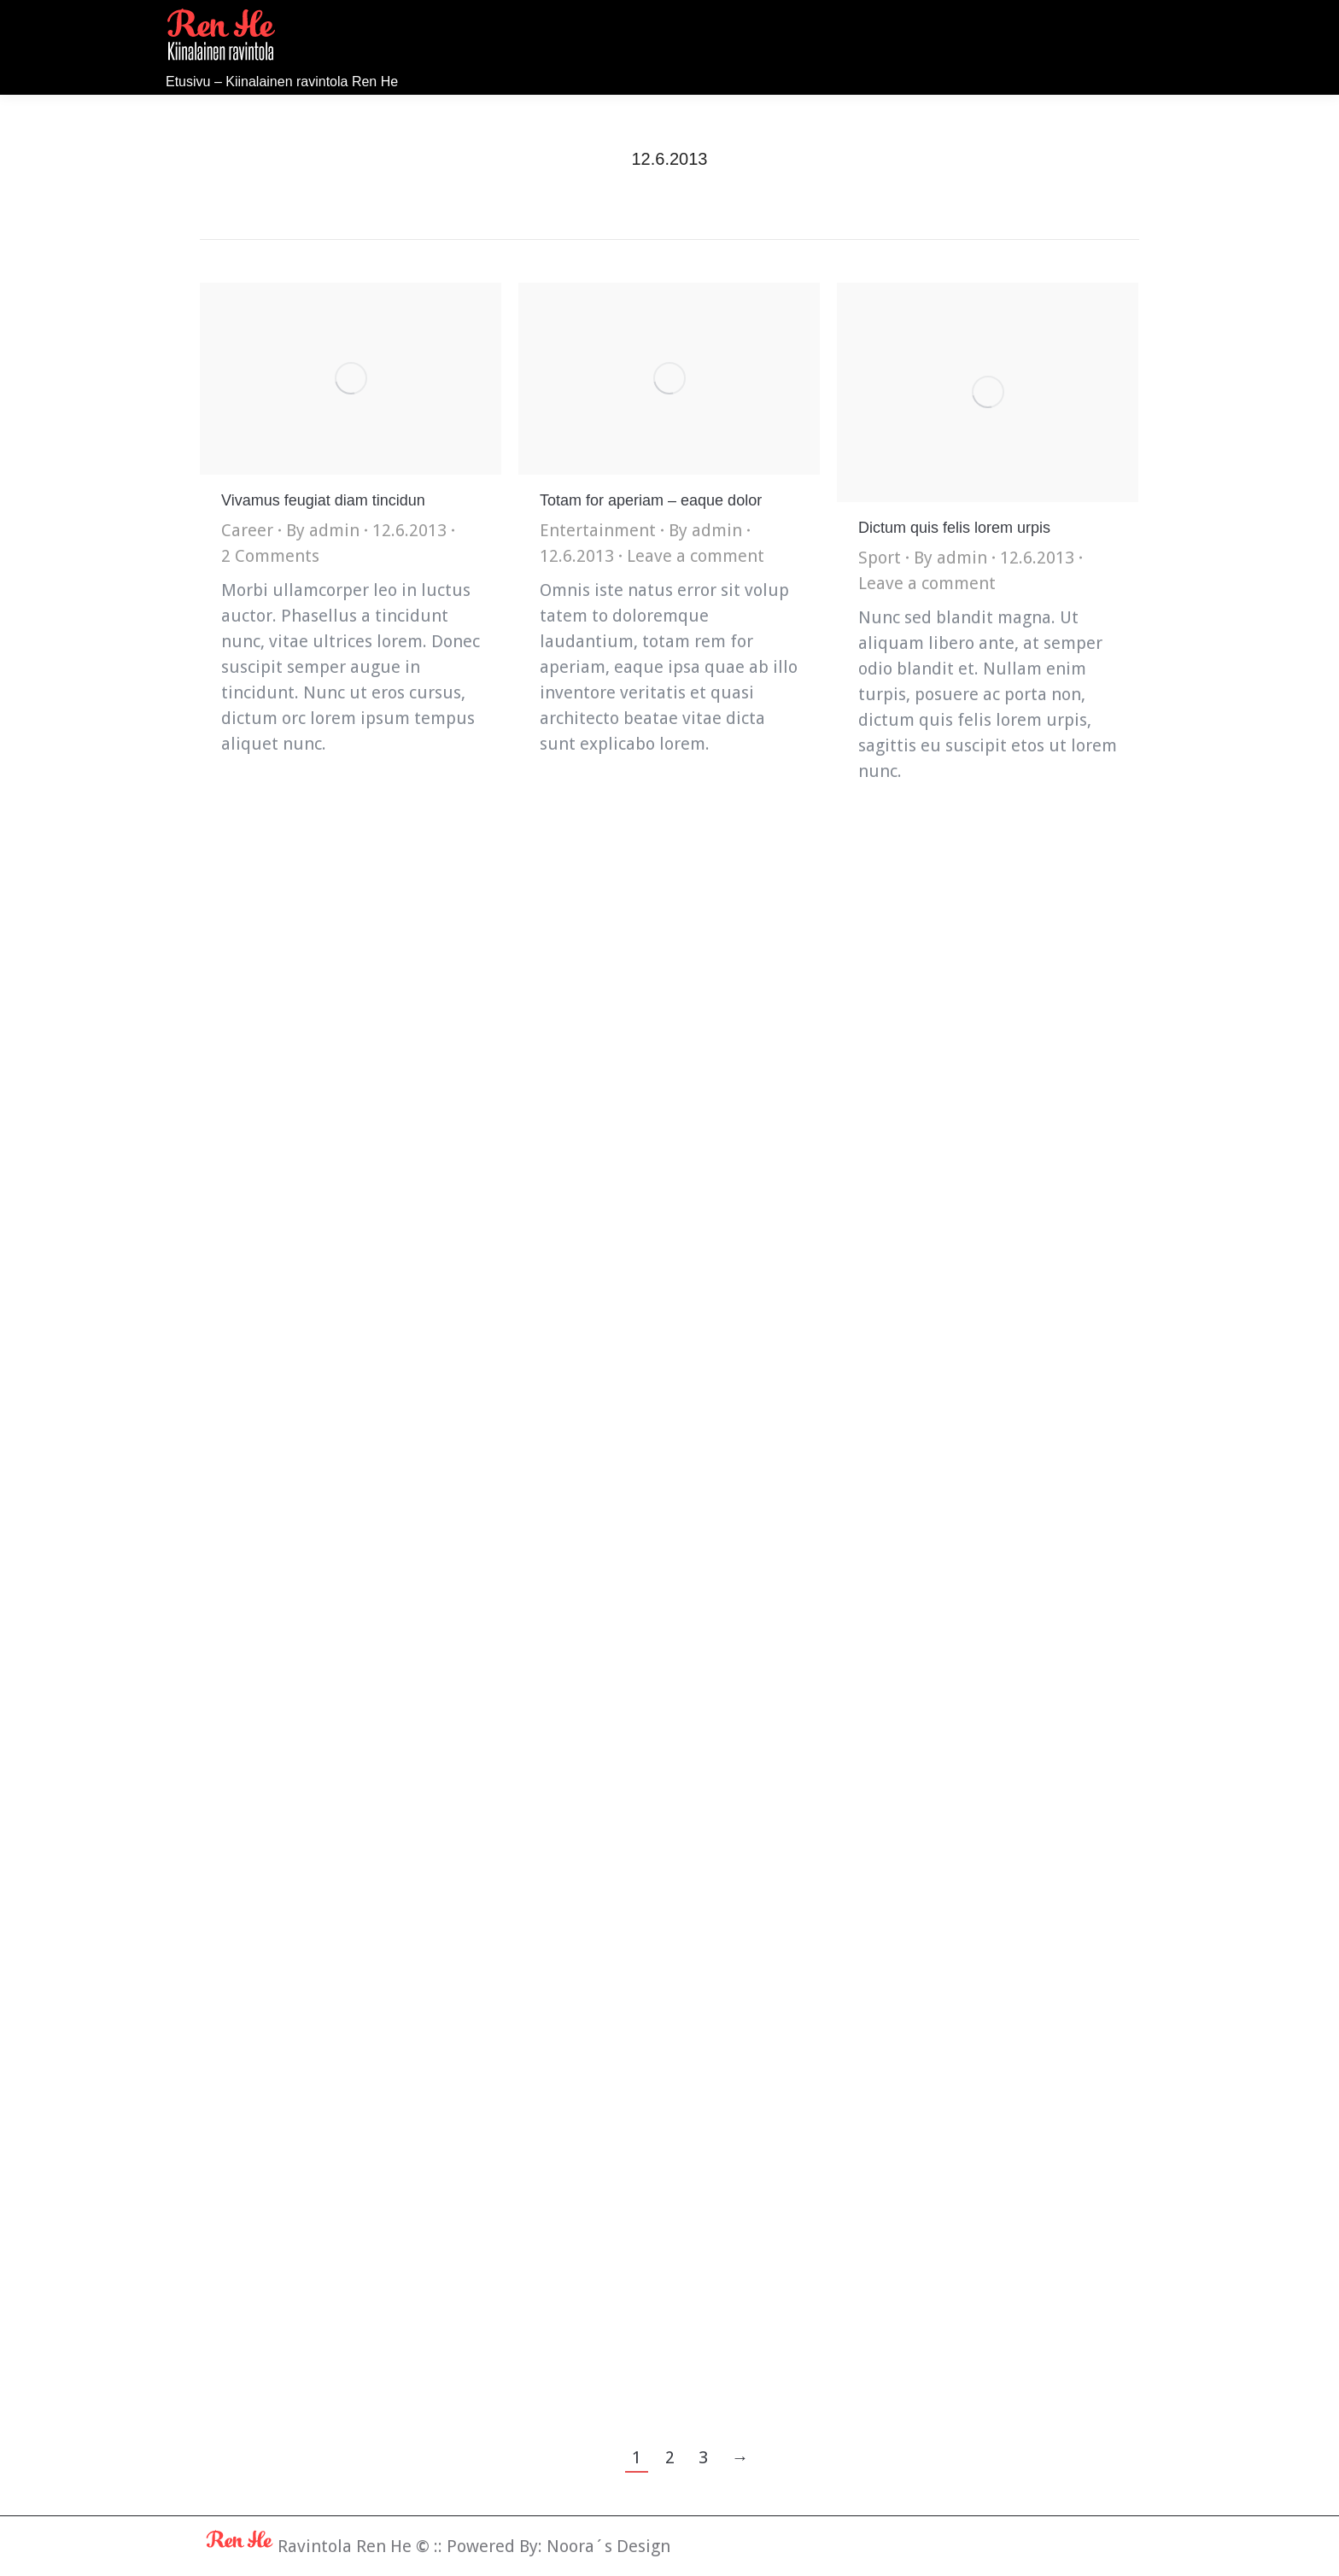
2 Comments (270, 556)
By (323, 530)
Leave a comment (695, 556)
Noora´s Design (608, 2546)
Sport (879, 557)
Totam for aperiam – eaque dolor (651, 500)
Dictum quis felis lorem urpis (954, 527)
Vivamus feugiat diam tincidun (323, 500)
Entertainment (598, 530)
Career (247, 530)
